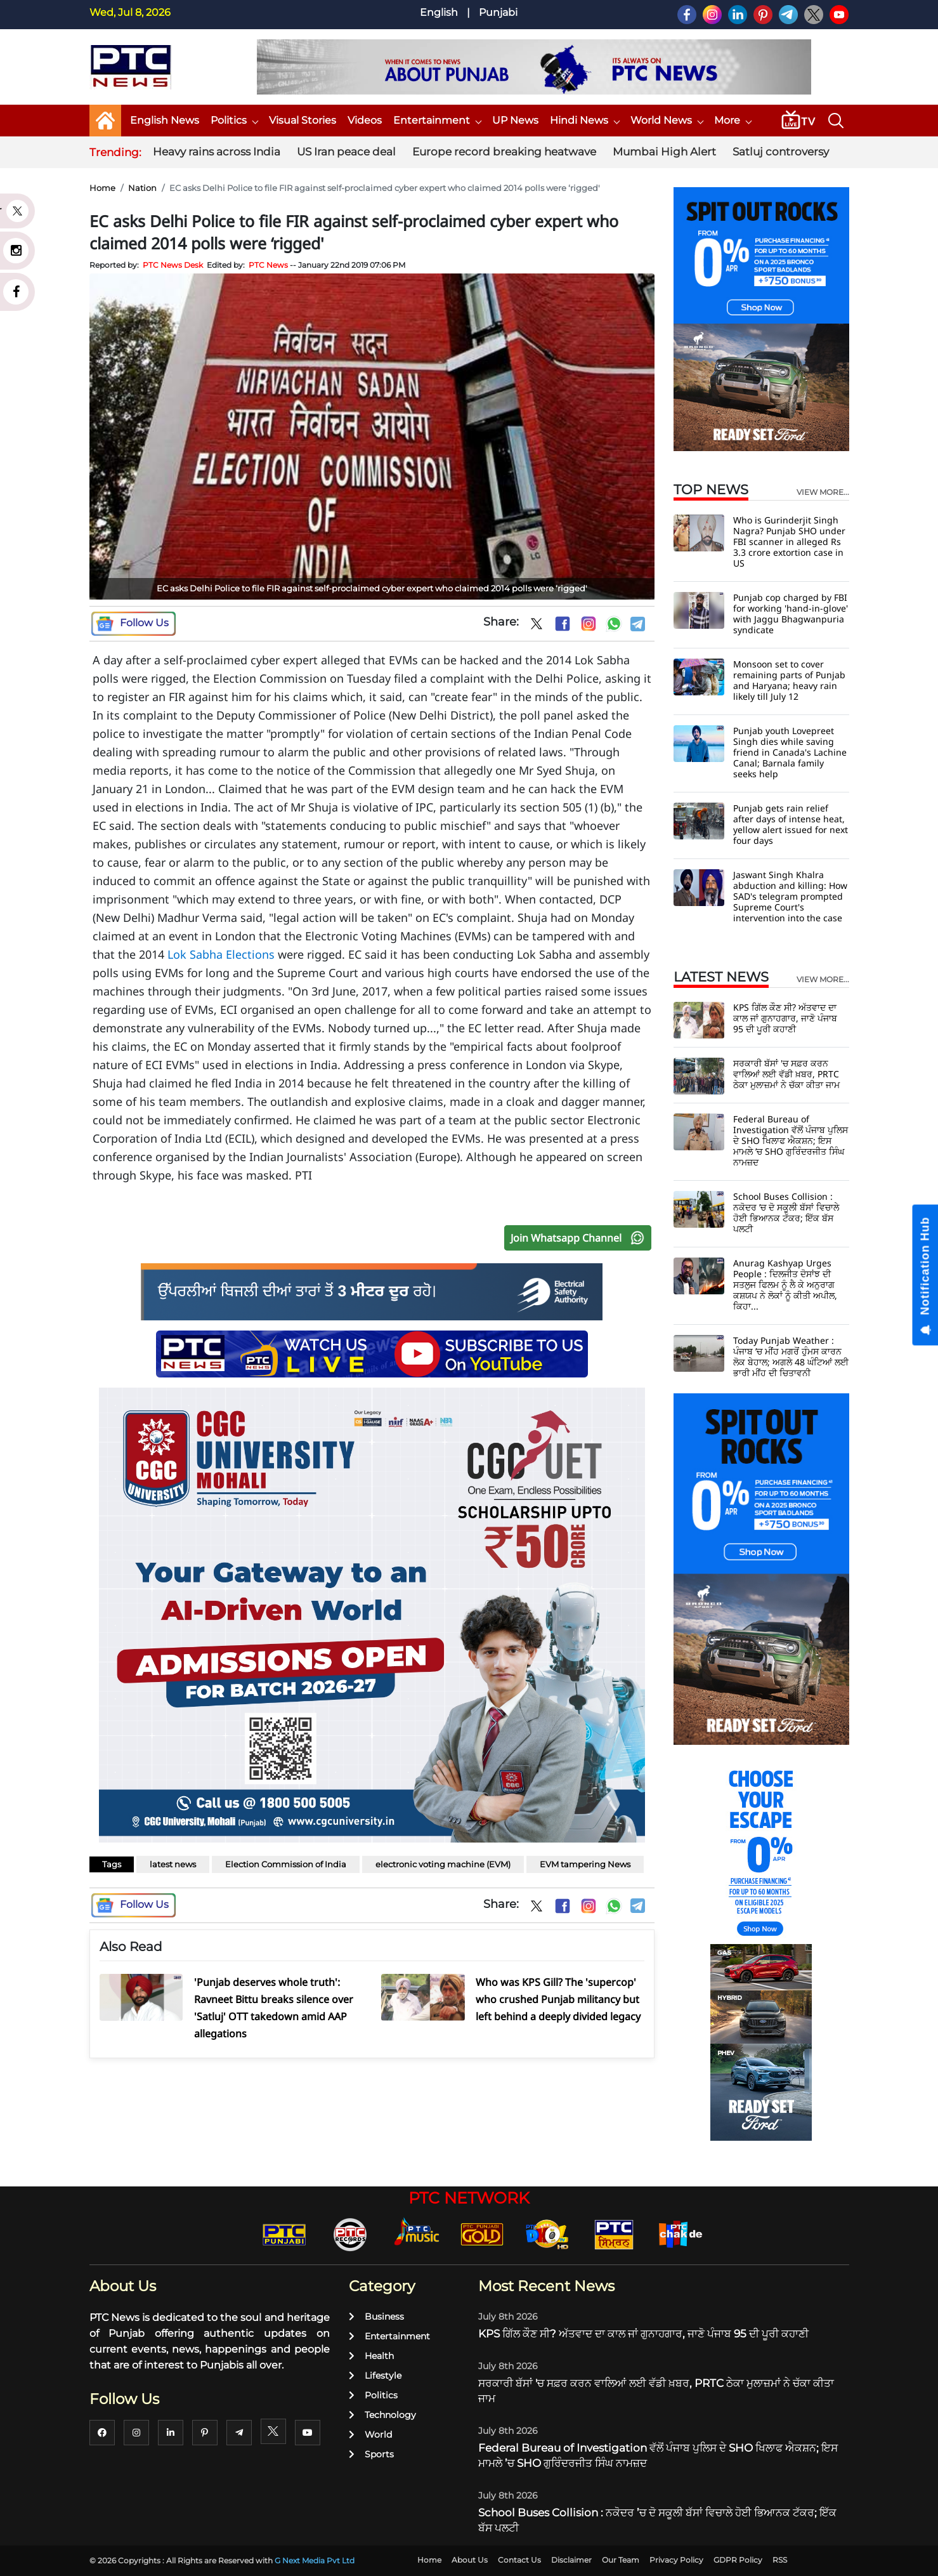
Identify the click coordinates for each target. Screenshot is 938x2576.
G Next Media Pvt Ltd (315, 2560)
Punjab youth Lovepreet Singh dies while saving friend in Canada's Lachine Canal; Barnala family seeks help (790, 752)
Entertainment (437, 120)
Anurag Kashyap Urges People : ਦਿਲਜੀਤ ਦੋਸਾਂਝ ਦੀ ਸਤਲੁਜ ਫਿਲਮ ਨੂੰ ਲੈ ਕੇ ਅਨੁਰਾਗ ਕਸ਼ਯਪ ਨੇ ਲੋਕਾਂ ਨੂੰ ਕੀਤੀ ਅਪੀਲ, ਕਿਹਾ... (785, 1284)
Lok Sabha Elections (221, 954)
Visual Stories (302, 120)
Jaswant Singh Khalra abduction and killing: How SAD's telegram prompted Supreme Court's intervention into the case (790, 896)
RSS (779, 2560)
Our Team (620, 2560)
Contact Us (519, 2560)
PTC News (268, 265)
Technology (382, 2415)
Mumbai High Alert (664, 151)
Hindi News (584, 120)
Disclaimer (571, 2560)
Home (102, 188)
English (439, 12)
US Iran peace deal (346, 151)
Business (376, 2316)
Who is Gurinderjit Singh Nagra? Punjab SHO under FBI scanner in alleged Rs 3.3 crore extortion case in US (789, 541)
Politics (234, 120)
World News (666, 120)
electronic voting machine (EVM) (443, 1864)
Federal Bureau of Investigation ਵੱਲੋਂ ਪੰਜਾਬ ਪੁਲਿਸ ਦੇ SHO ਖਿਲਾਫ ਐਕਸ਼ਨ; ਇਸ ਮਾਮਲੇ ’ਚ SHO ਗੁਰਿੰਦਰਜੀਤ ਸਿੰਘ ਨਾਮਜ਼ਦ (790, 1140)
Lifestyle (375, 2375)
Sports (371, 2454)
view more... (823, 492)
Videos (365, 120)
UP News (515, 120)
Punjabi (498, 12)
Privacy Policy (676, 2560)
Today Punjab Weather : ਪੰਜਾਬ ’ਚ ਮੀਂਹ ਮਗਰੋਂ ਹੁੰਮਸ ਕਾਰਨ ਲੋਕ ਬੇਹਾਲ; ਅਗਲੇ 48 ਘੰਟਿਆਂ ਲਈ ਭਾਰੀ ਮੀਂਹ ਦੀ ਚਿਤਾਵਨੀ (791, 1356)
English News (164, 120)
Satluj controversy (781, 151)
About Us (470, 2560)
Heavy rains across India (216, 151)
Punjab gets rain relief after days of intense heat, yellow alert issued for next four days (790, 824)
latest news (173, 1864)
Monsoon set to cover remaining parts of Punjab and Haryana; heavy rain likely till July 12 (789, 680)
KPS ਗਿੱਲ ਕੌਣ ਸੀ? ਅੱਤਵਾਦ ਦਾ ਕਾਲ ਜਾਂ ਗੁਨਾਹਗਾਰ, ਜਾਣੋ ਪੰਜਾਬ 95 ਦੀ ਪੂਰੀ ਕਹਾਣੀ (785, 1018)
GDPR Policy (737, 2560)
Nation (142, 188)
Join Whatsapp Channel (580, 1238)
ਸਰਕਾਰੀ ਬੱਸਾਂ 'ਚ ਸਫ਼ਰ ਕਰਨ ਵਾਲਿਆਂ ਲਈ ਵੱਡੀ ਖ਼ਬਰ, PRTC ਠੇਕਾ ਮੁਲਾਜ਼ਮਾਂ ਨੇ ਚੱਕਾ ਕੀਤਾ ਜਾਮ (786, 1074)
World (370, 2434)
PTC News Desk (173, 265)
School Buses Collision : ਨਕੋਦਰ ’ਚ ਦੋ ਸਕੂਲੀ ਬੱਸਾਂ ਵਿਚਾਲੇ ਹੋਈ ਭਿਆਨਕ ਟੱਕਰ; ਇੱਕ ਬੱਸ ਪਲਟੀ (786, 1212)
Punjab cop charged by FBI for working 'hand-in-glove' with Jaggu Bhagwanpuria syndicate (790, 613)
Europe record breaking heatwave (504, 151)
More (732, 120)
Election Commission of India (285, 1864)
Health (371, 2356)
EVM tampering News (585, 1864)
